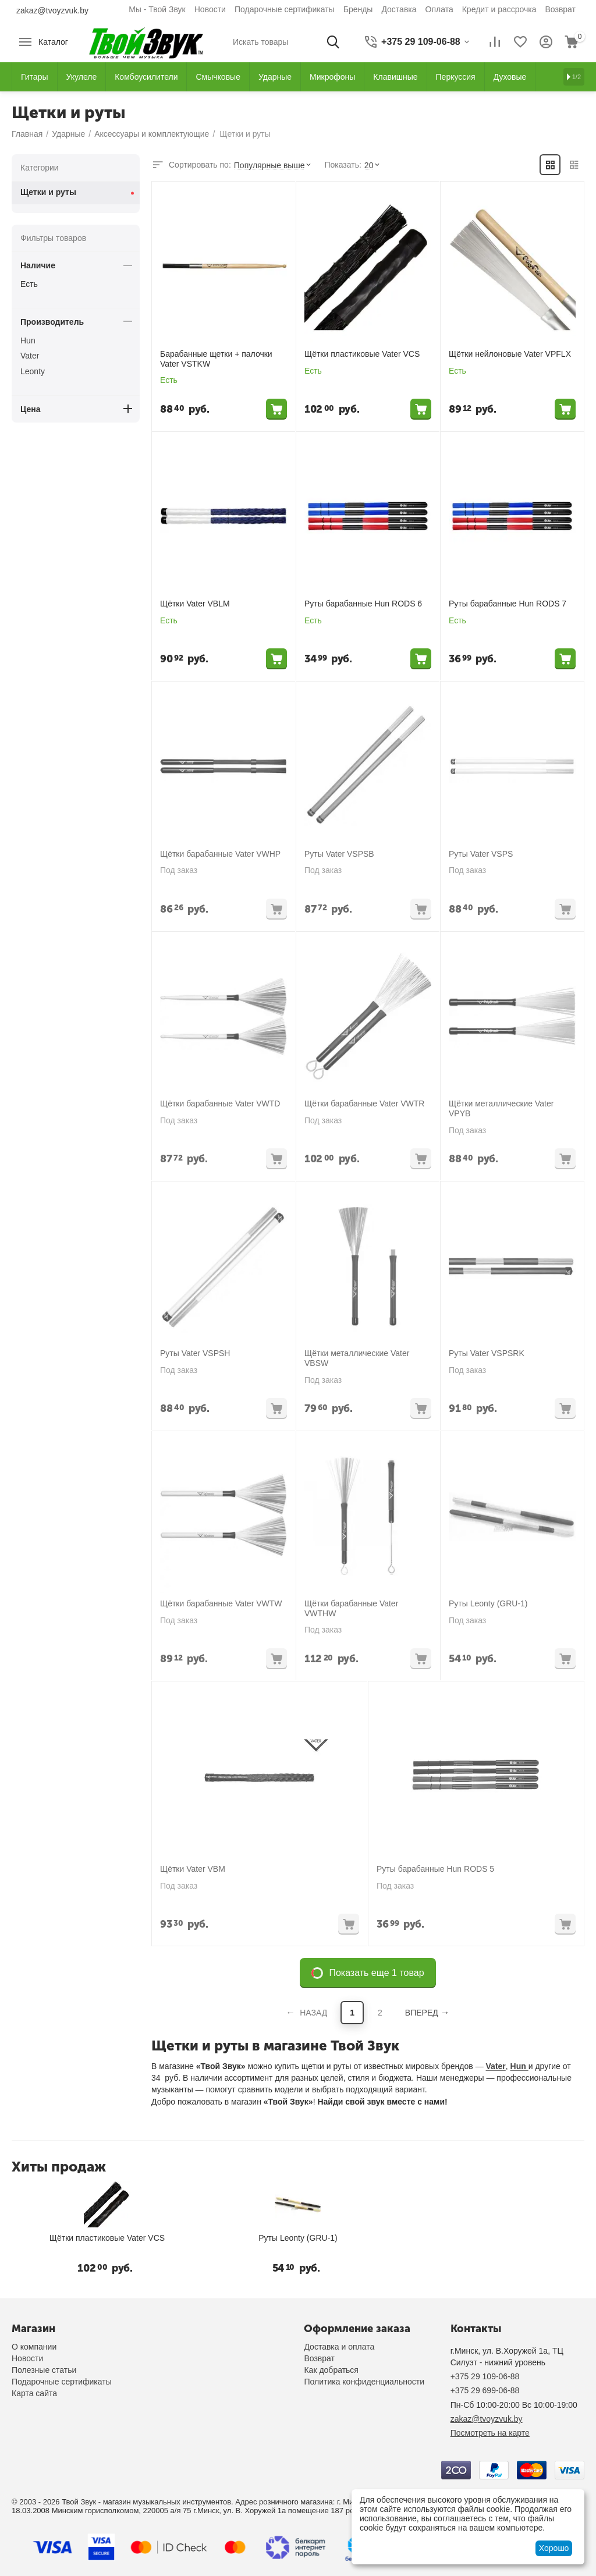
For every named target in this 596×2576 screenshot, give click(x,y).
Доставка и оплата (339, 2346)
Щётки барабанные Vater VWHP (220, 853)
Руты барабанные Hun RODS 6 (363, 603)
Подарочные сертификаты (285, 9)
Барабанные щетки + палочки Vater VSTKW (216, 358)
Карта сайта (34, 2393)
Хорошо (554, 2548)
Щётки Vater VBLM (195, 603)
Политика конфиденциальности (364, 2381)
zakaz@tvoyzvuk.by (52, 10)
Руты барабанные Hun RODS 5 (435, 1869)
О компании (34, 2346)
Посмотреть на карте (490, 2432)
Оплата (439, 9)
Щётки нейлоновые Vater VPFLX (510, 354)
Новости (210, 9)
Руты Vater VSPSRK (486, 1353)
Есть (29, 284)
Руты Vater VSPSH (195, 1353)
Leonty (32, 371)
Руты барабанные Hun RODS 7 (507, 603)
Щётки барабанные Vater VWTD (220, 1103)
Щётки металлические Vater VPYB (501, 1108)
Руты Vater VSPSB (339, 853)
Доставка (398, 9)
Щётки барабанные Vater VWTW (221, 1603)
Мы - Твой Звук (157, 9)
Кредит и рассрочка (499, 9)
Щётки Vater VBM (192, 1869)
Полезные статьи (44, 2370)
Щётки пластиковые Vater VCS (362, 354)
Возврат (560, 9)
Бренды (358, 9)
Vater (496, 2066)
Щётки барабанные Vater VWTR (364, 1103)
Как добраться (331, 2370)
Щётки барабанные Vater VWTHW (351, 1608)
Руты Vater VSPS (481, 853)
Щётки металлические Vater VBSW (356, 1358)
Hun (519, 2066)
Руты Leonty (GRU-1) (488, 1603)
